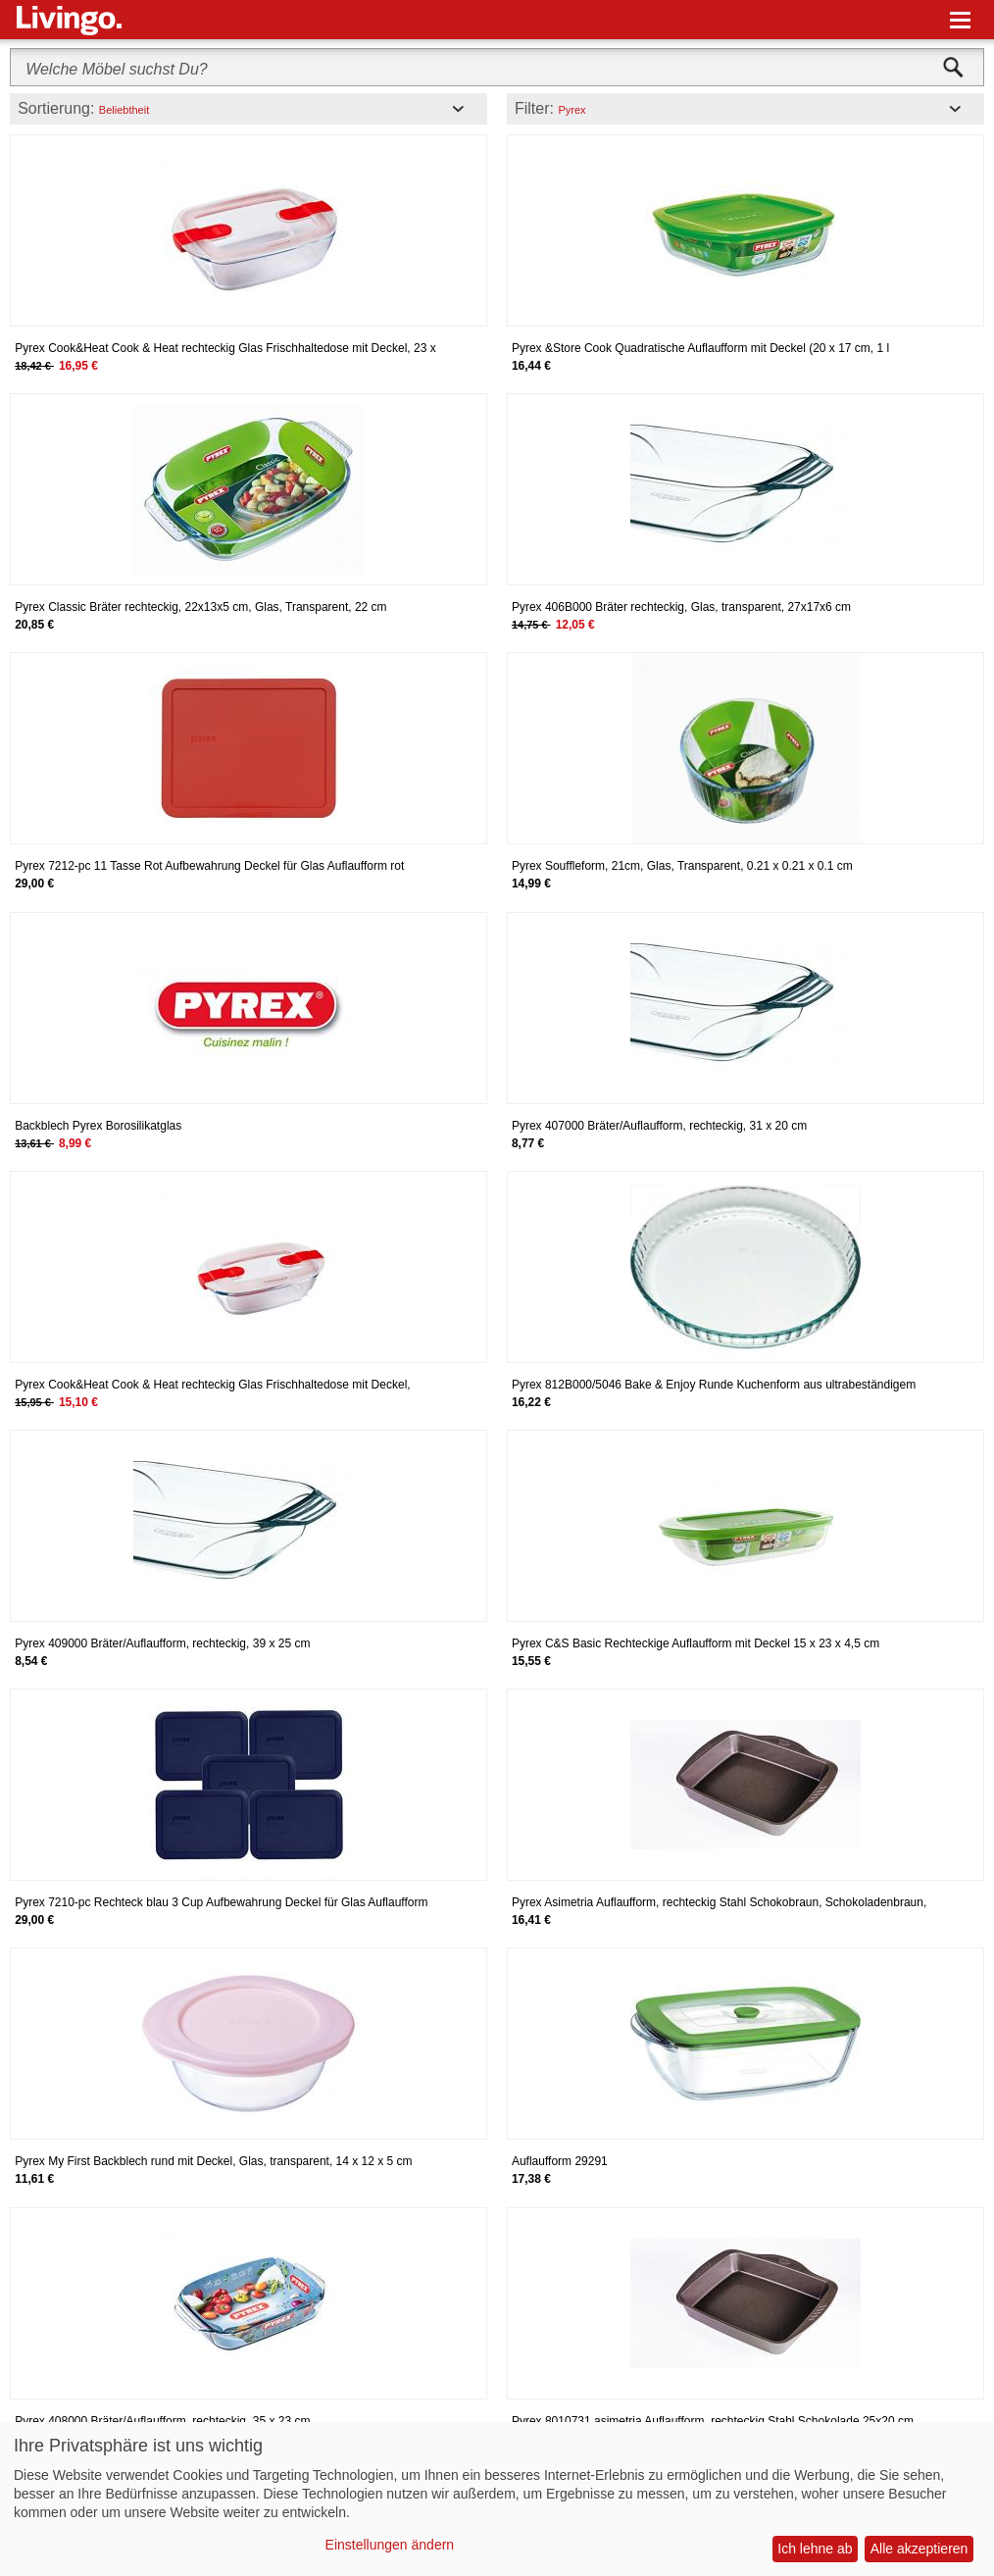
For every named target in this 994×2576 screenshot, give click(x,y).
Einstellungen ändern (390, 2544)
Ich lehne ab (814, 2548)
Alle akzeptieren (919, 2548)
